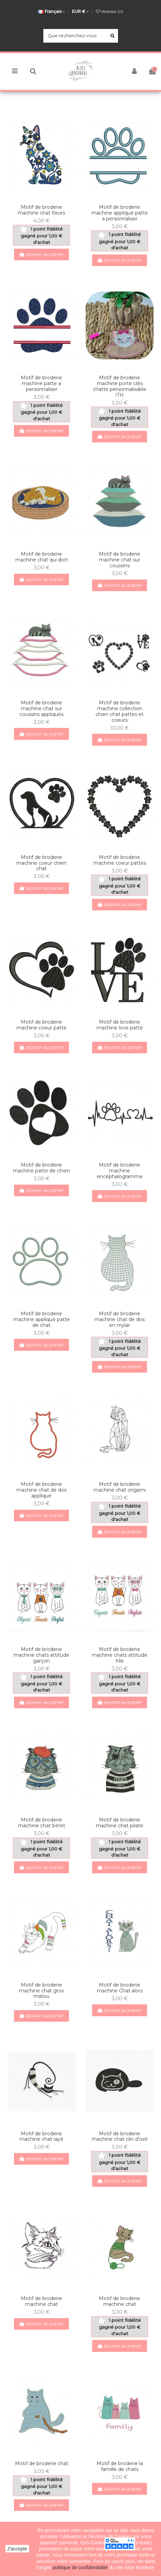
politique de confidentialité (81, 2567)
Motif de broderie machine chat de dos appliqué (41, 1490)
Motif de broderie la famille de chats (120, 2466)
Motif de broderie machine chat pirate (119, 1823)
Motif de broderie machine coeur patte (41, 1025)
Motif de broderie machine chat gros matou (41, 1991)
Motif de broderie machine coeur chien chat (41, 863)
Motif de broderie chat (41, 2463)
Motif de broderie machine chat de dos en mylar (119, 1319)
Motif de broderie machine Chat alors (120, 1988)
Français (51, 11)
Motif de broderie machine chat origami (119, 1487)
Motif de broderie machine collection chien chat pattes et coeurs (120, 711)
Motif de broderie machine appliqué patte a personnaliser (119, 213)
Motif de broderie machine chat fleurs (41, 210)
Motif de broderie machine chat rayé (41, 2136)
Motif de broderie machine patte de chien (41, 1168)
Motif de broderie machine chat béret (41, 1823)
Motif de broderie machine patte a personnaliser (41, 383)
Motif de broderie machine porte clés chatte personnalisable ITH (119, 386)
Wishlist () (109, 11)
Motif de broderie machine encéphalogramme (120, 1171)
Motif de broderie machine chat (41, 2301)
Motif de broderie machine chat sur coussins (119, 560)
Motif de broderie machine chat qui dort (41, 557)
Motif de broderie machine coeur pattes (119, 860)
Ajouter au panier (41, 254)
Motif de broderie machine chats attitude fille (119, 1655)
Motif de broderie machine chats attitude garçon (41, 1655)
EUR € (80, 11)
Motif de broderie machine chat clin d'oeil (119, 2136)
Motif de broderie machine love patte (120, 1025)
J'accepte (17, 2548)
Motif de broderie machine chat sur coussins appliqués (41, 708)
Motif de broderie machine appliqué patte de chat (41, 1319)
